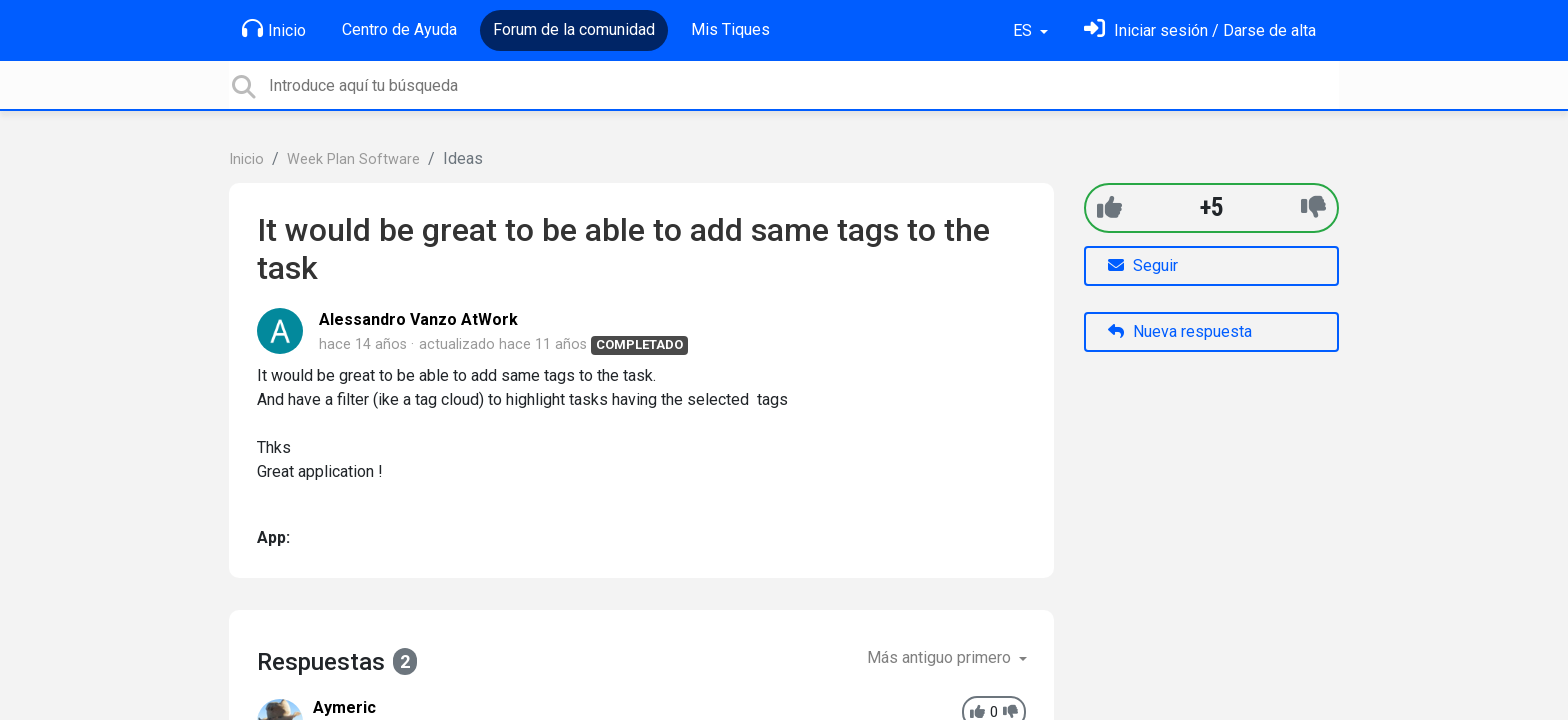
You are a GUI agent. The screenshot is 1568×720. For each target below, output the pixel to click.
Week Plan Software (353, 159)
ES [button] (1024, 30)
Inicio (274, 29)
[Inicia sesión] (1200, 30)
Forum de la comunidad (574, 29)
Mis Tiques (730, 29)
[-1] (1313, 207)
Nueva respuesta (1180, 331)
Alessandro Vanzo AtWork (418, 319)
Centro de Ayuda (399, 29)
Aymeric (344, 707)
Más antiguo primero (941, 657)
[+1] (1109, 207)
